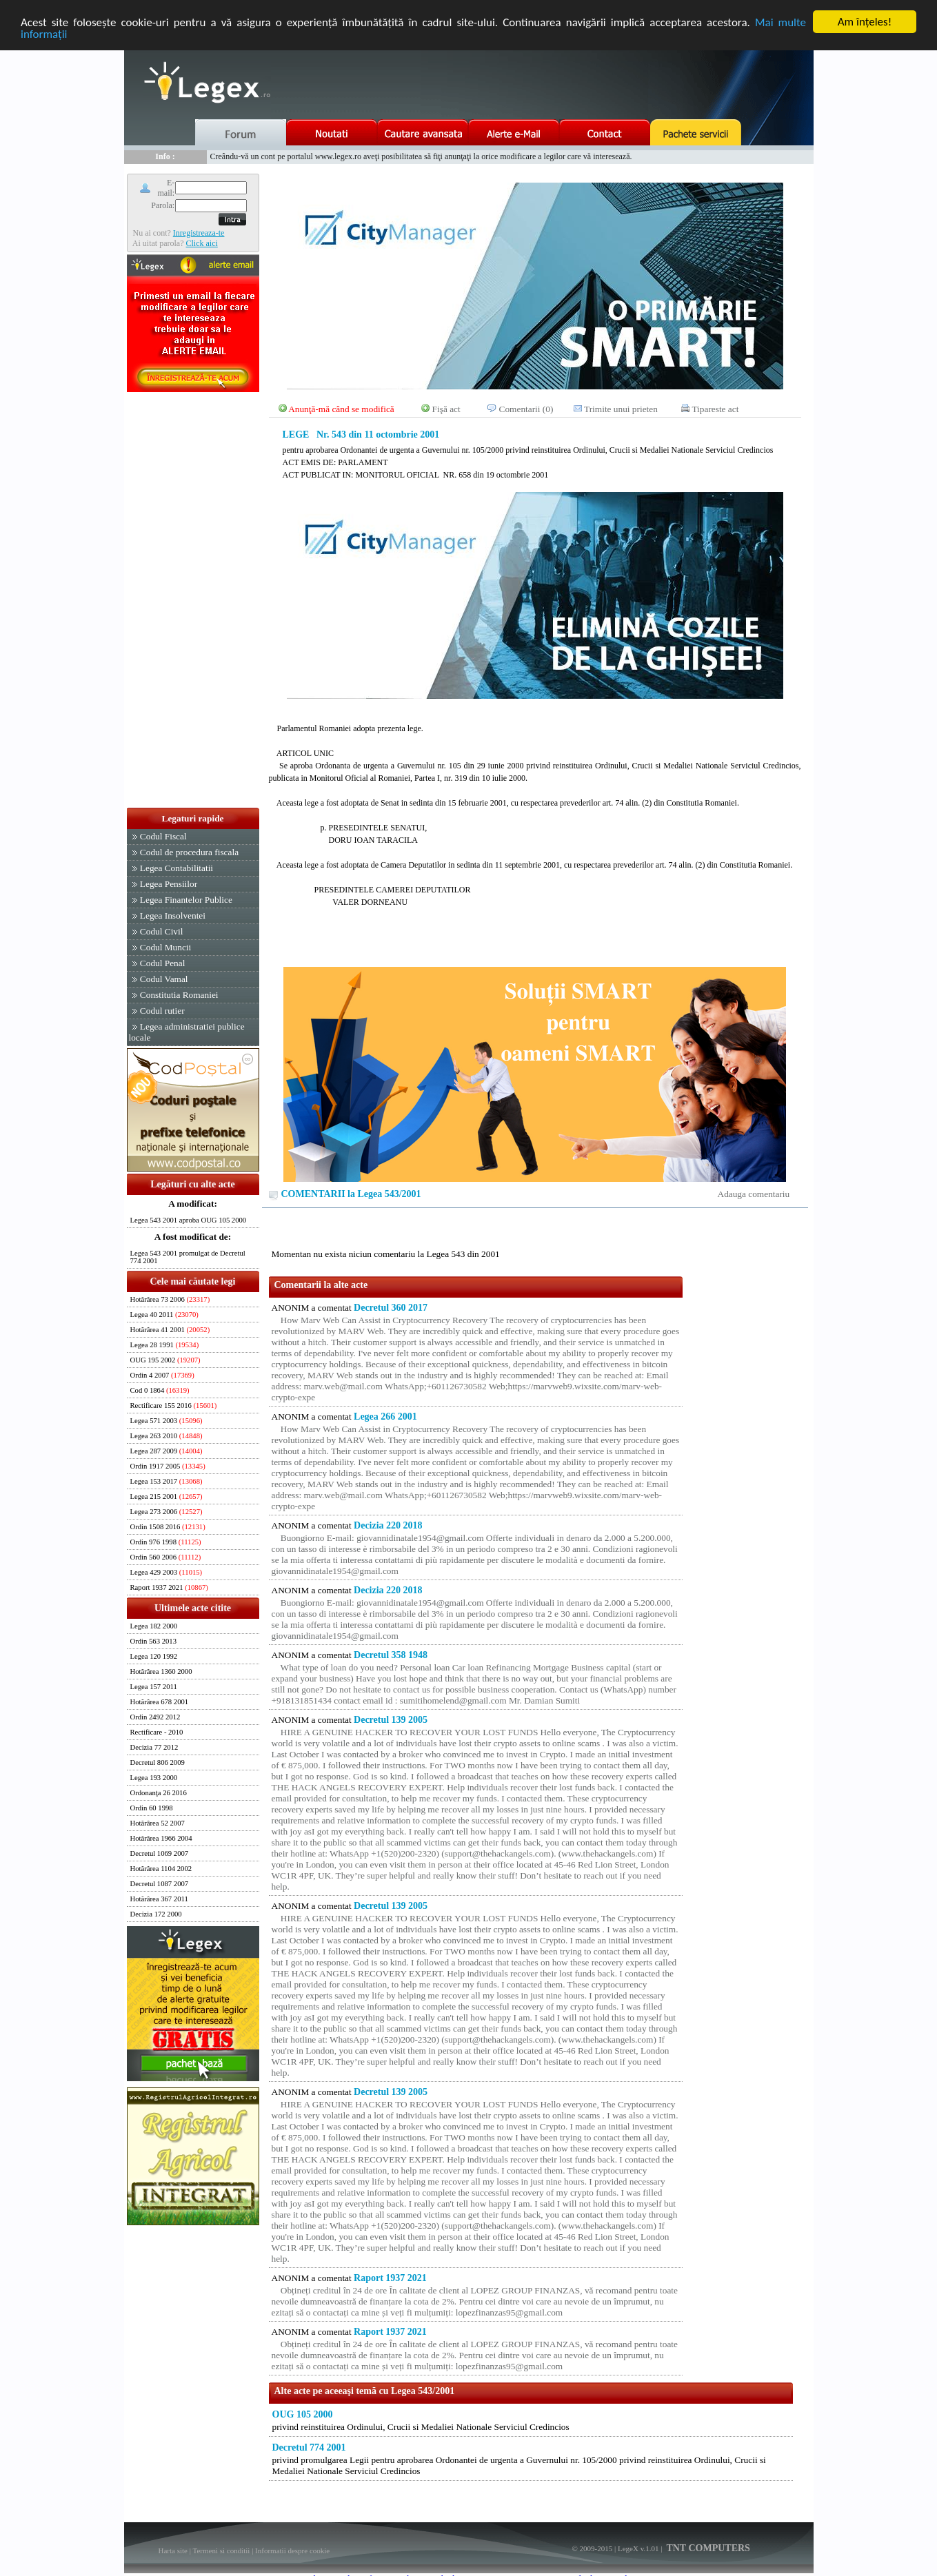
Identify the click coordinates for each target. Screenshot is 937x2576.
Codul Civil (161, 931)
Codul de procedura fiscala (189, 852)
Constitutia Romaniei (179, 995)
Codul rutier (162, 1010)
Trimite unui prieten (621, 409)
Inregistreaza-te (199, 232)
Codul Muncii (165, 947)
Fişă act (446, 409)
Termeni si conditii (221, 2550)
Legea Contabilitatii (176, 868)
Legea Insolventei (172, 915)
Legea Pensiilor (168, 884)
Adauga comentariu (754, 1194)
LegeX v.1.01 (638, 2548)
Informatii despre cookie (292, 2550)
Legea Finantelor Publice (186, 900)
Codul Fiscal (163, 836)
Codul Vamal (164, 979)
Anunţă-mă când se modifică (341, 409)
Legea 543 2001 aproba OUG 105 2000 (188, 1220)
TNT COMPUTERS (707, 2548)
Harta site (173, 2550)
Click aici (201, 242)
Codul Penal (162, 963)
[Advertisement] (193, 601)
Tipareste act (715, 409)
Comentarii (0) (526, 409)
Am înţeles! (864, 21)
